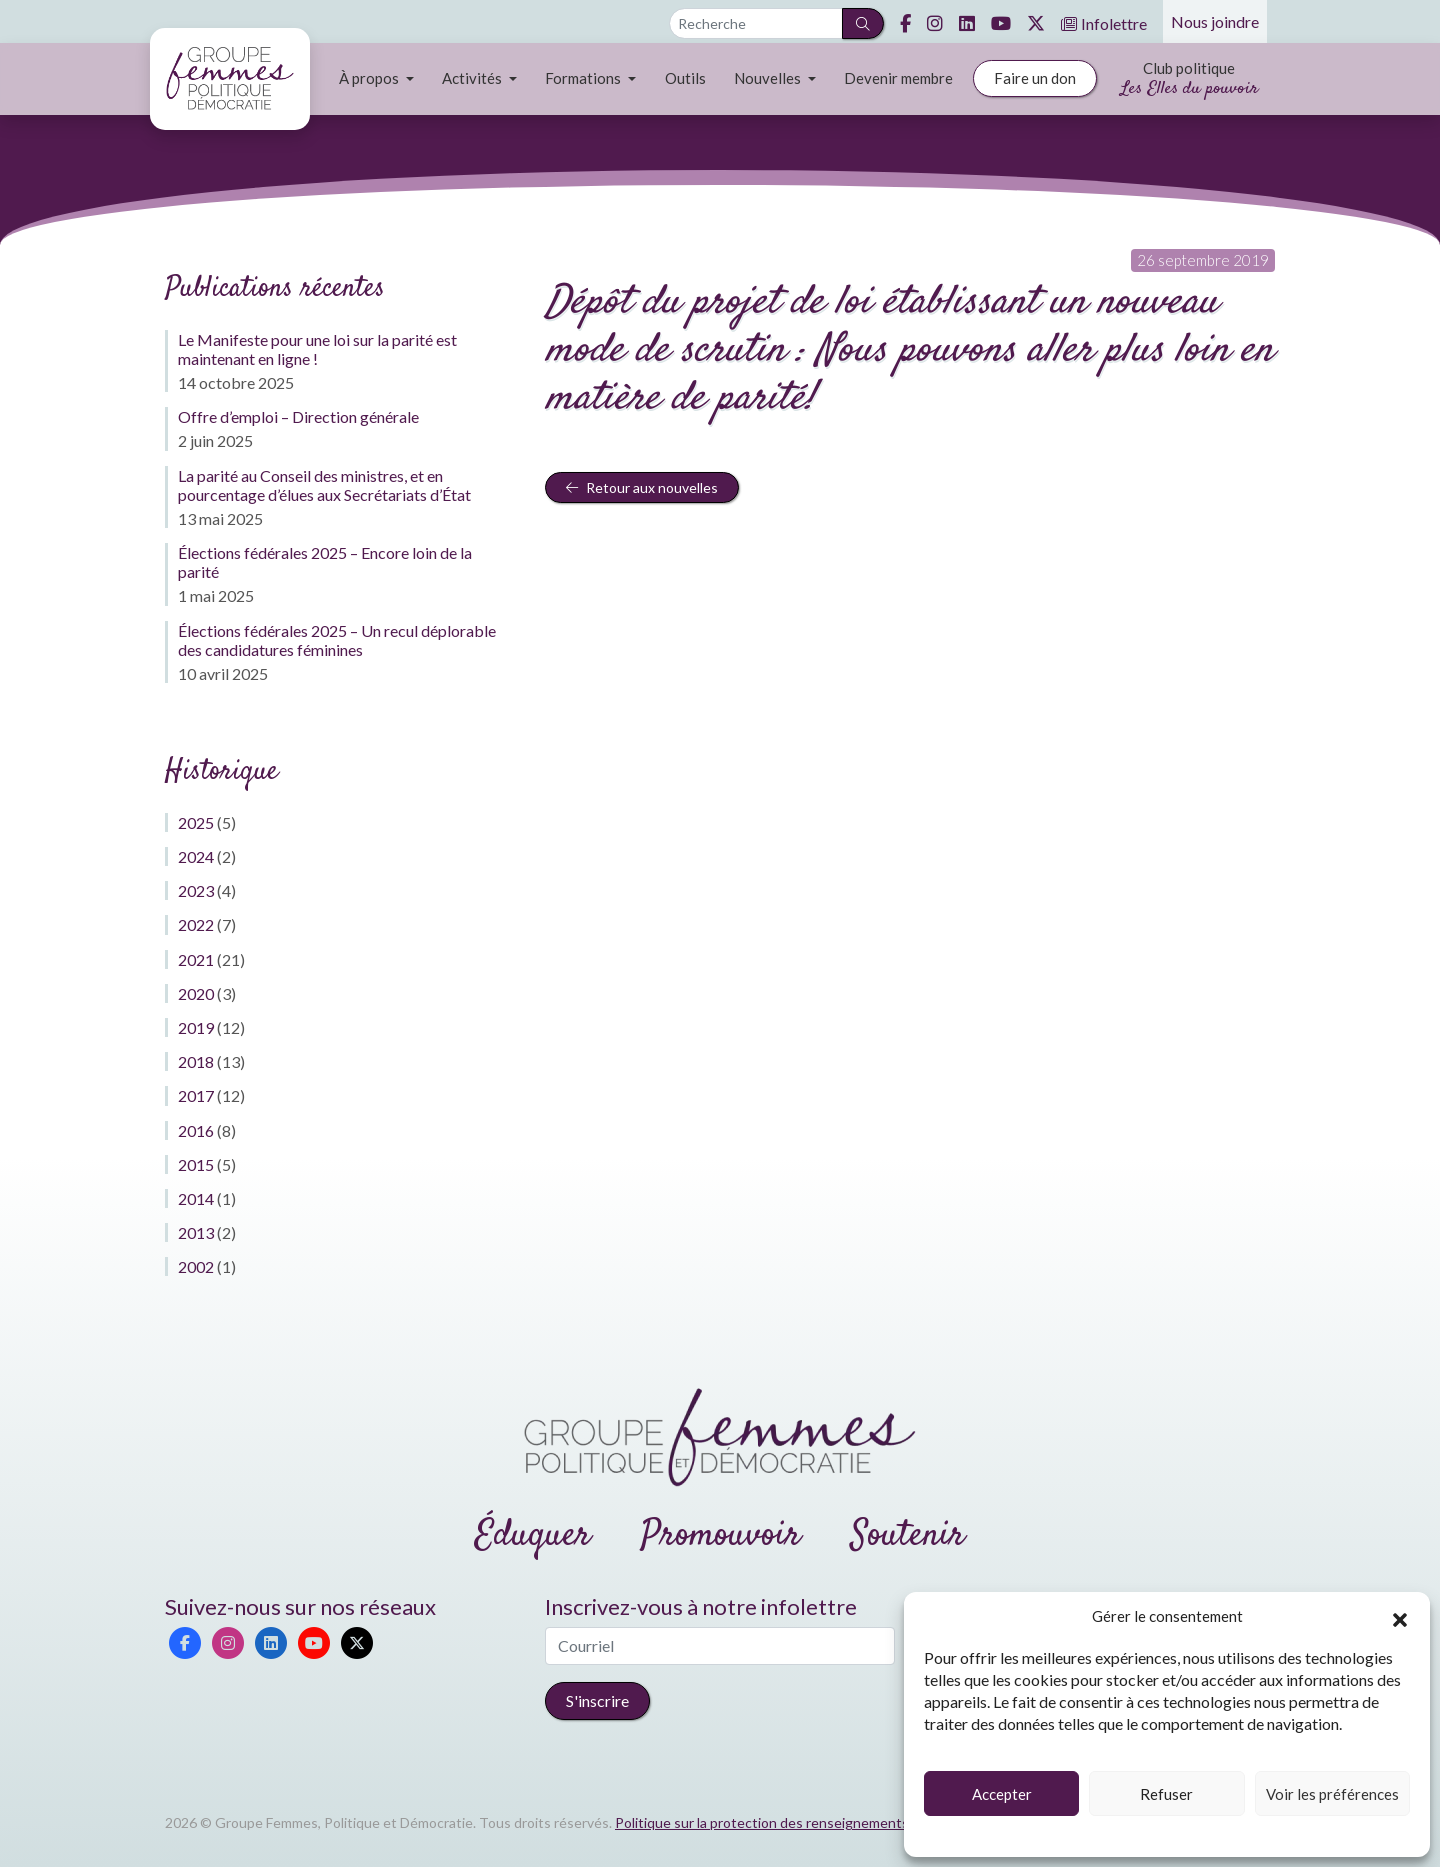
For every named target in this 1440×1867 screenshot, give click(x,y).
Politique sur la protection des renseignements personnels (798, 1822)
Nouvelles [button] (769, 78)
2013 (196, 1232)
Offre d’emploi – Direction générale (298, 416)
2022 (196, 924)
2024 (196, 856)
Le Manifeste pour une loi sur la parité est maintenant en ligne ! (317, 349)
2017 (196, 1095)
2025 (196, 822)
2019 (196, 1027)
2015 (196, 1164)
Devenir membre (898, 78)
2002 (196, 1266)
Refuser (1166, 1794)
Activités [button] (473, 78)
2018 (196, 1061)
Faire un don (1035, 78)
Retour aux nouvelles (642, 487)
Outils (685, 78)
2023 (196, 890)
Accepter (1002, 1794)
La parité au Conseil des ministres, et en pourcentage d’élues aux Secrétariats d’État (324, 485)
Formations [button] (584, 78)
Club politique (1189, 80)
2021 (196, 959)
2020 (196, 993)
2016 (196, 1130)
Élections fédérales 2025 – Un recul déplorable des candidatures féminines (337, 640)
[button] (1400, 1617)
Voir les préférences (1332, 1794)
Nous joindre (1215, 21)
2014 (196, 1198)
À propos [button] (370, 78)
